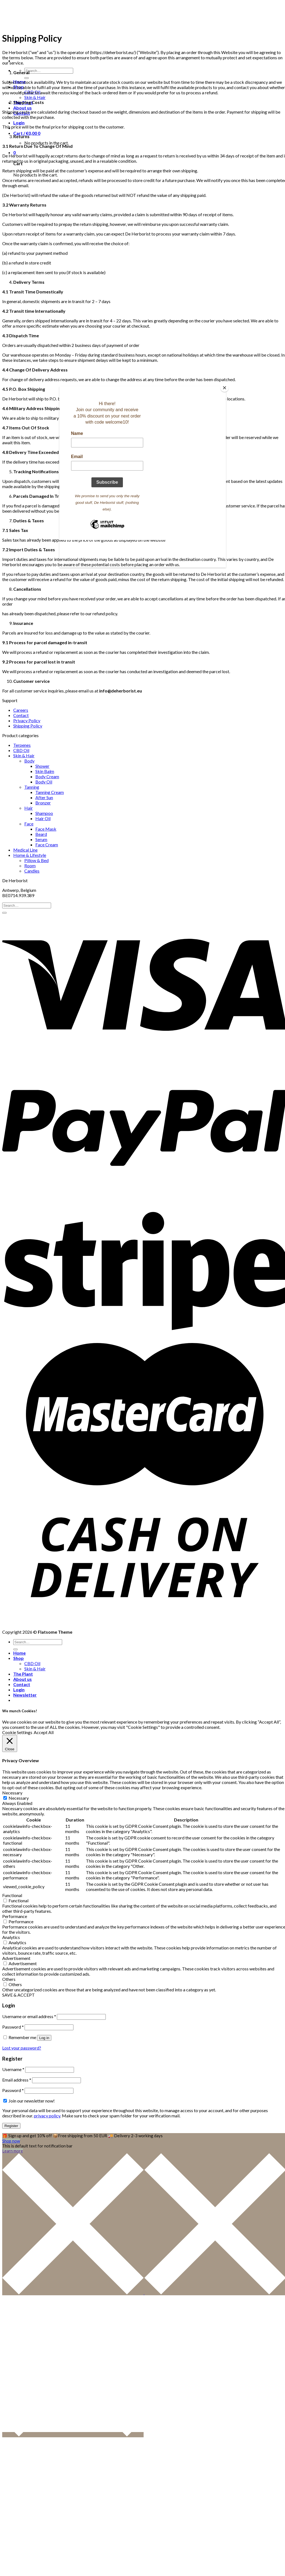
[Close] (224, 388)
